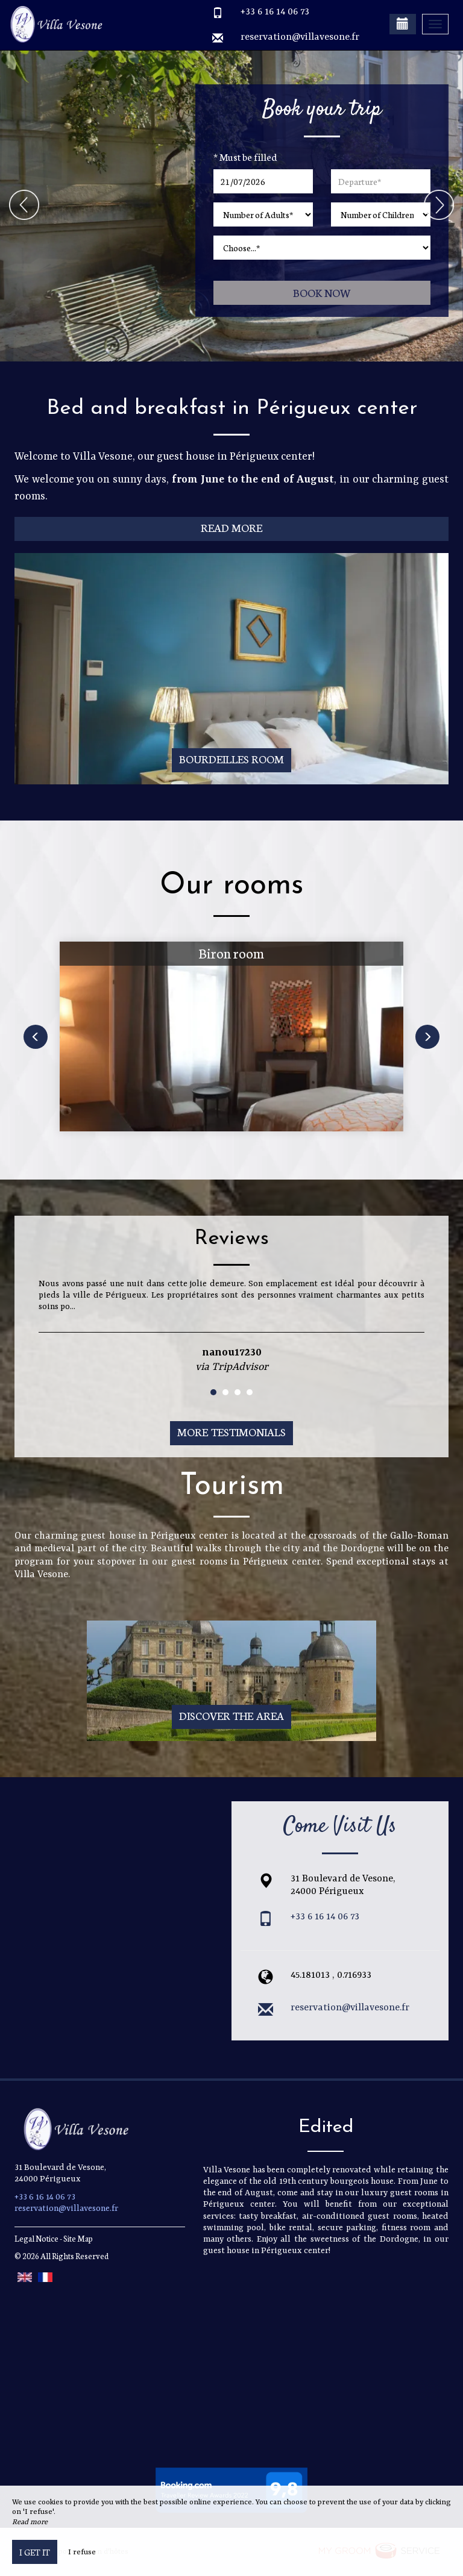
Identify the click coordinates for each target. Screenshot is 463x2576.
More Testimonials (231, 1431)
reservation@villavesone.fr (300, 37)
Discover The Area (232, 1715)
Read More (232, 527)
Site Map (78, 2238)
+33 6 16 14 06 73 (275, 12)
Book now (322, 292)
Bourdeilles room (232, 758)
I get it (34, 2552)
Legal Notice (36, 2238)
